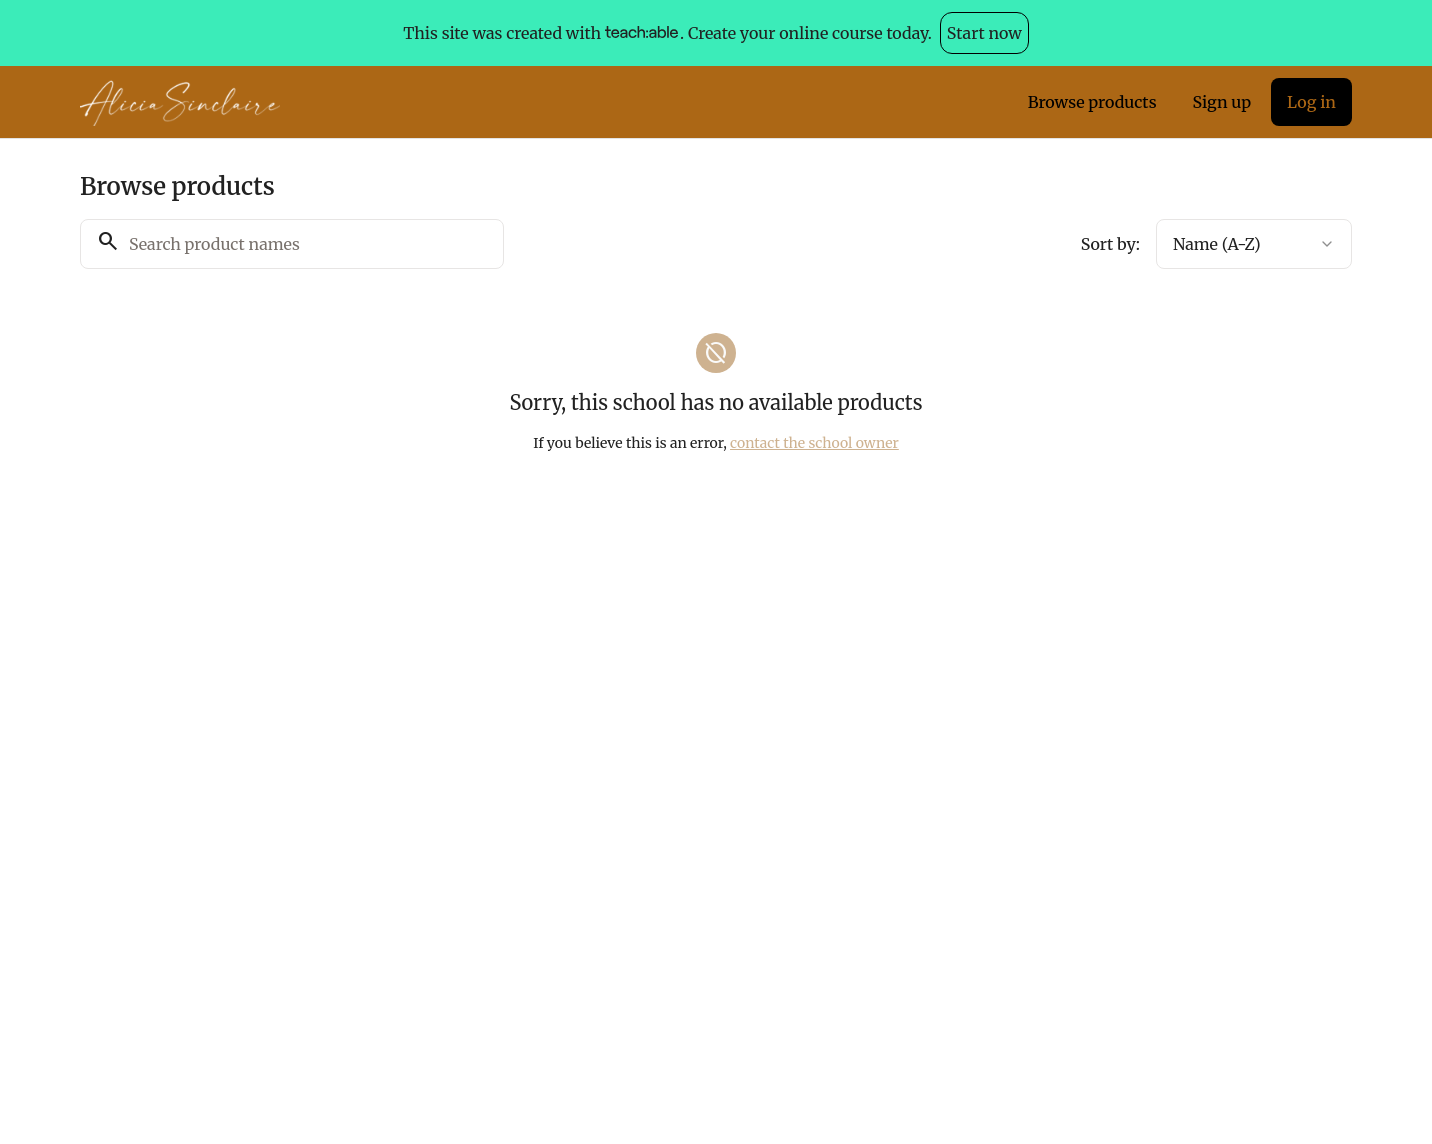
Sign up (1222, 102)
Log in (1311, 102)
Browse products (1092, 102)
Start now (984, 33)
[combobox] (1254, 244)
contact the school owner (814, 443)
